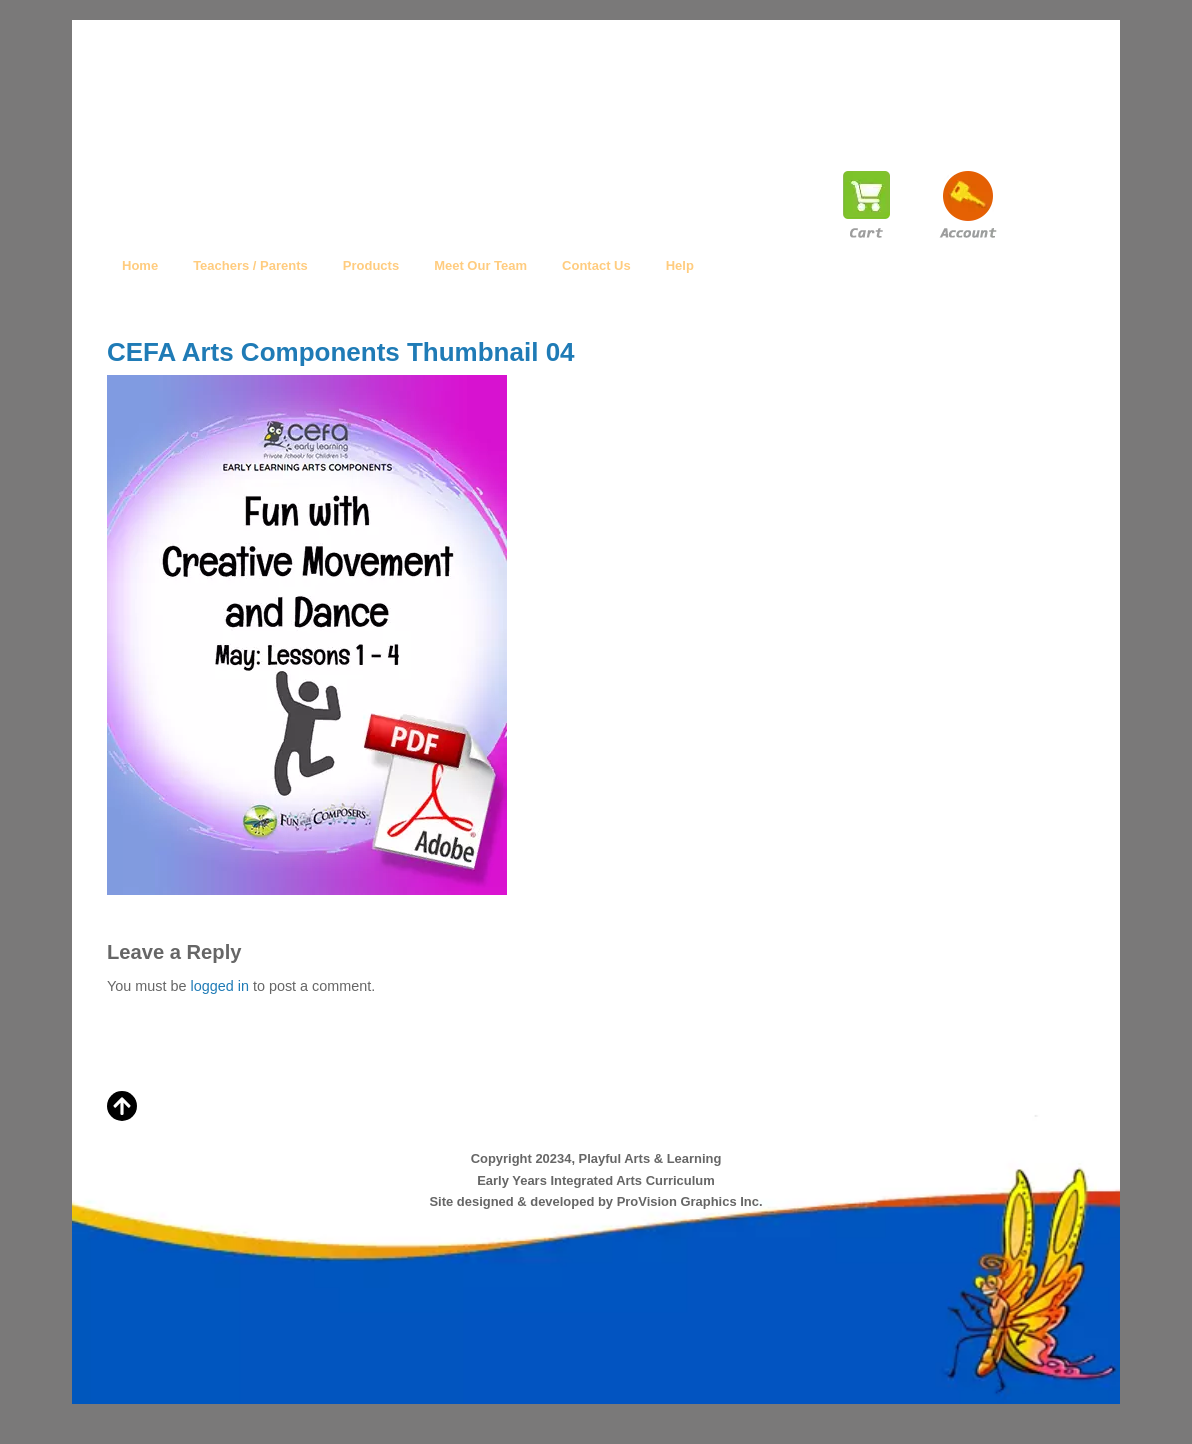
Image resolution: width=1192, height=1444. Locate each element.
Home (140, 265)
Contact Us (596, 265)
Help (680, 265)
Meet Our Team (480, 265)
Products (371, 265)
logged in (219, 986)
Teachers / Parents (250, 265)
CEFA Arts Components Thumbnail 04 (341, 352)
